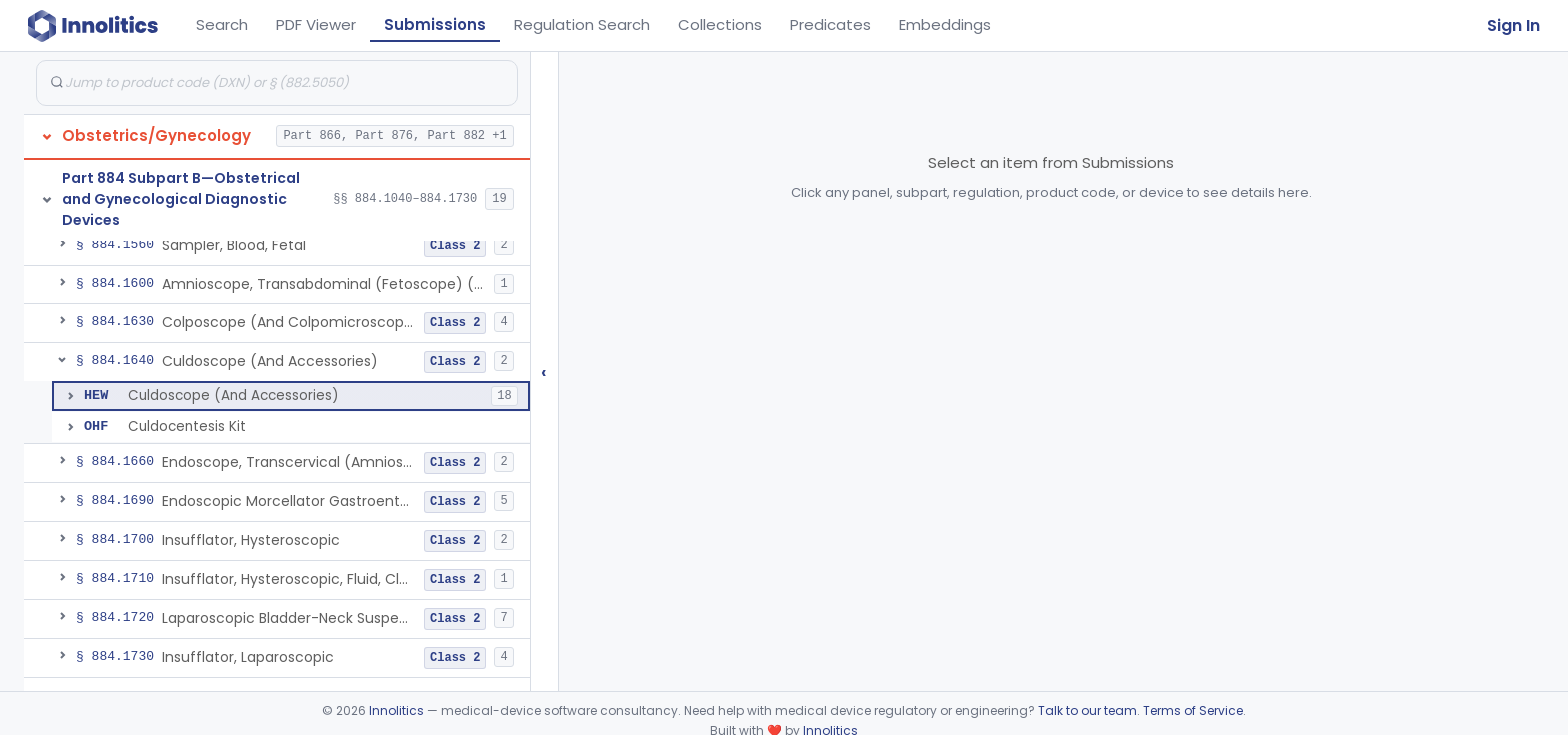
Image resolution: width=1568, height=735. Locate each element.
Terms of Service (1193, 710)
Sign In (1513, 25)
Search (222, 24)
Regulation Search (582, 24)
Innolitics (396, 710)
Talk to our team (1087, 710)
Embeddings (945, 24)
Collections (720, 24)
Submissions (435, 24)
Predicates (830, 24)
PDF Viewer (316, 24)
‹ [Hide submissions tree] (544, 371)
